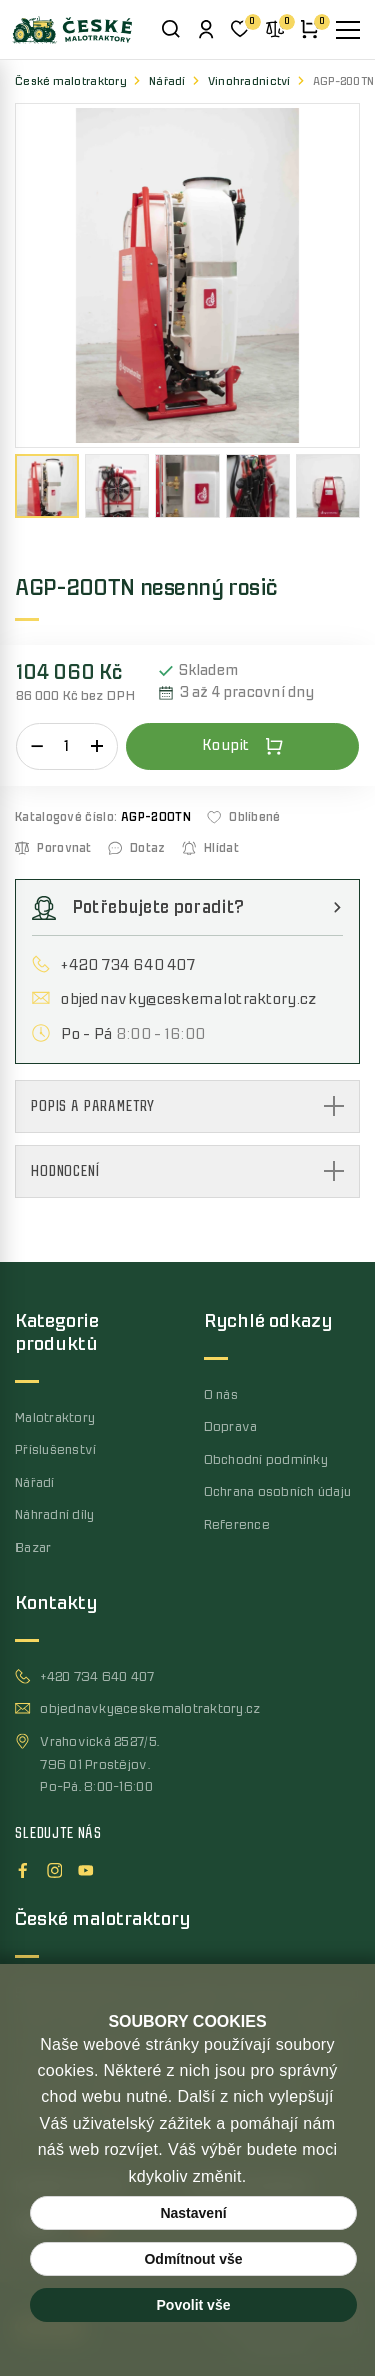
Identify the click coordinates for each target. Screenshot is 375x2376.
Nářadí (167, 81)
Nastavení (193, 2213)
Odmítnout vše (193, 2259)
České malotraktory (71, 81)
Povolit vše (194, 2305)
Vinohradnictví (249, 81)
